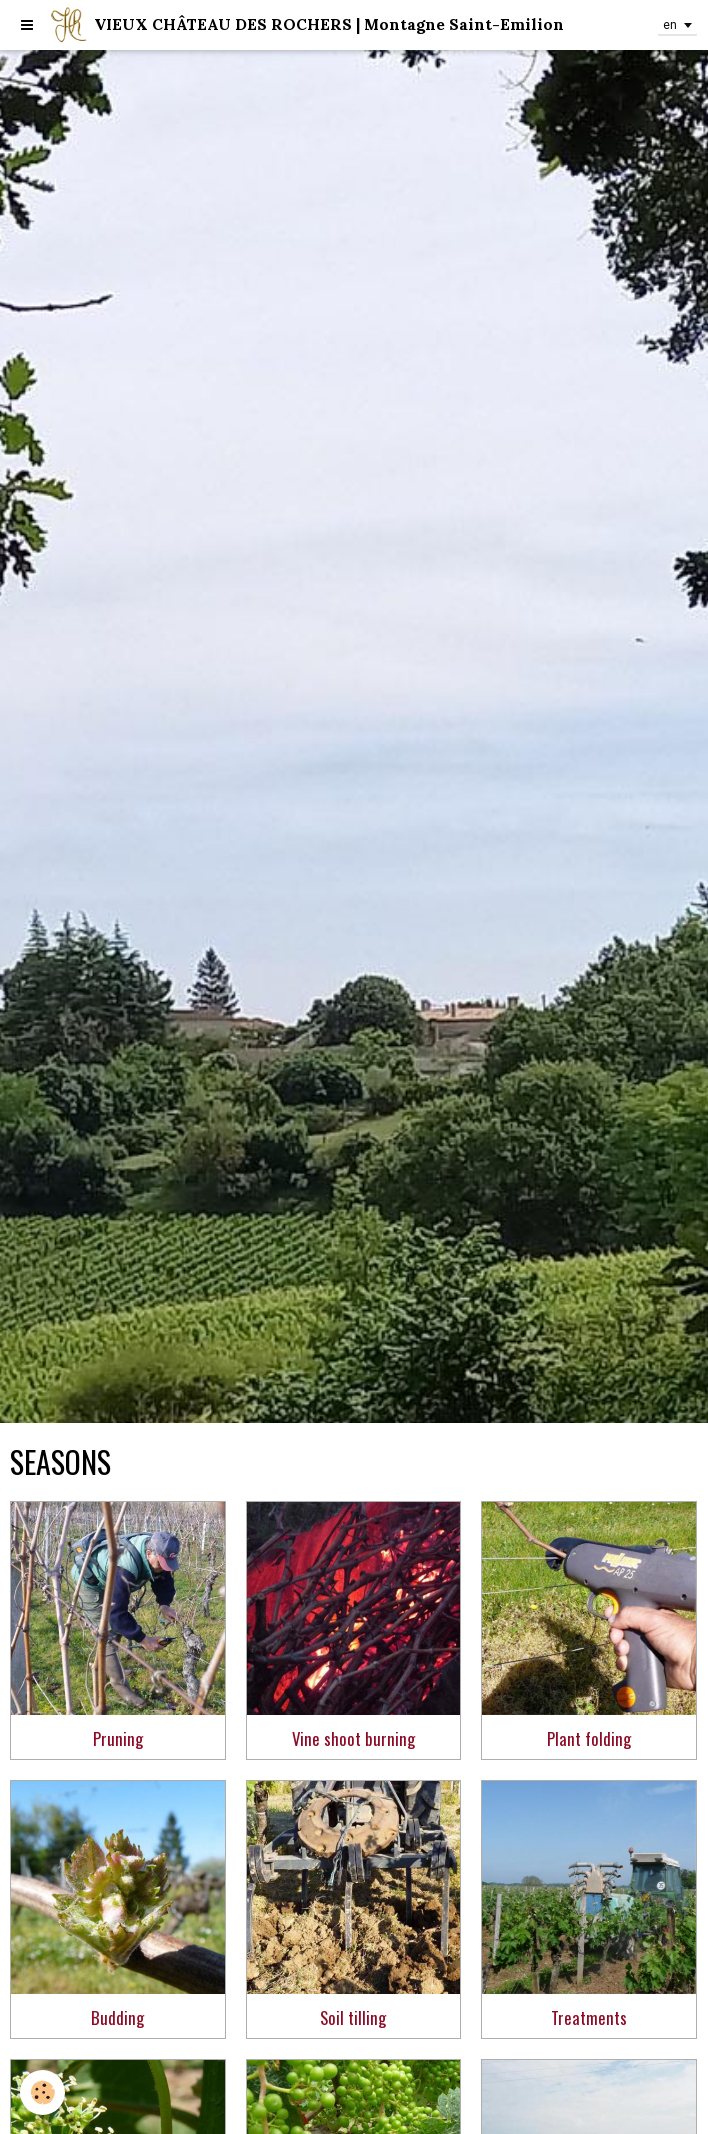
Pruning (118, 1738)
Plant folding (589, 1738)
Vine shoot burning (353, 1738)
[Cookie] (42, 2092)
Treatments (589, 2017)
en (670, 25)
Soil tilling (353, 2017)
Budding (117, 2017)
